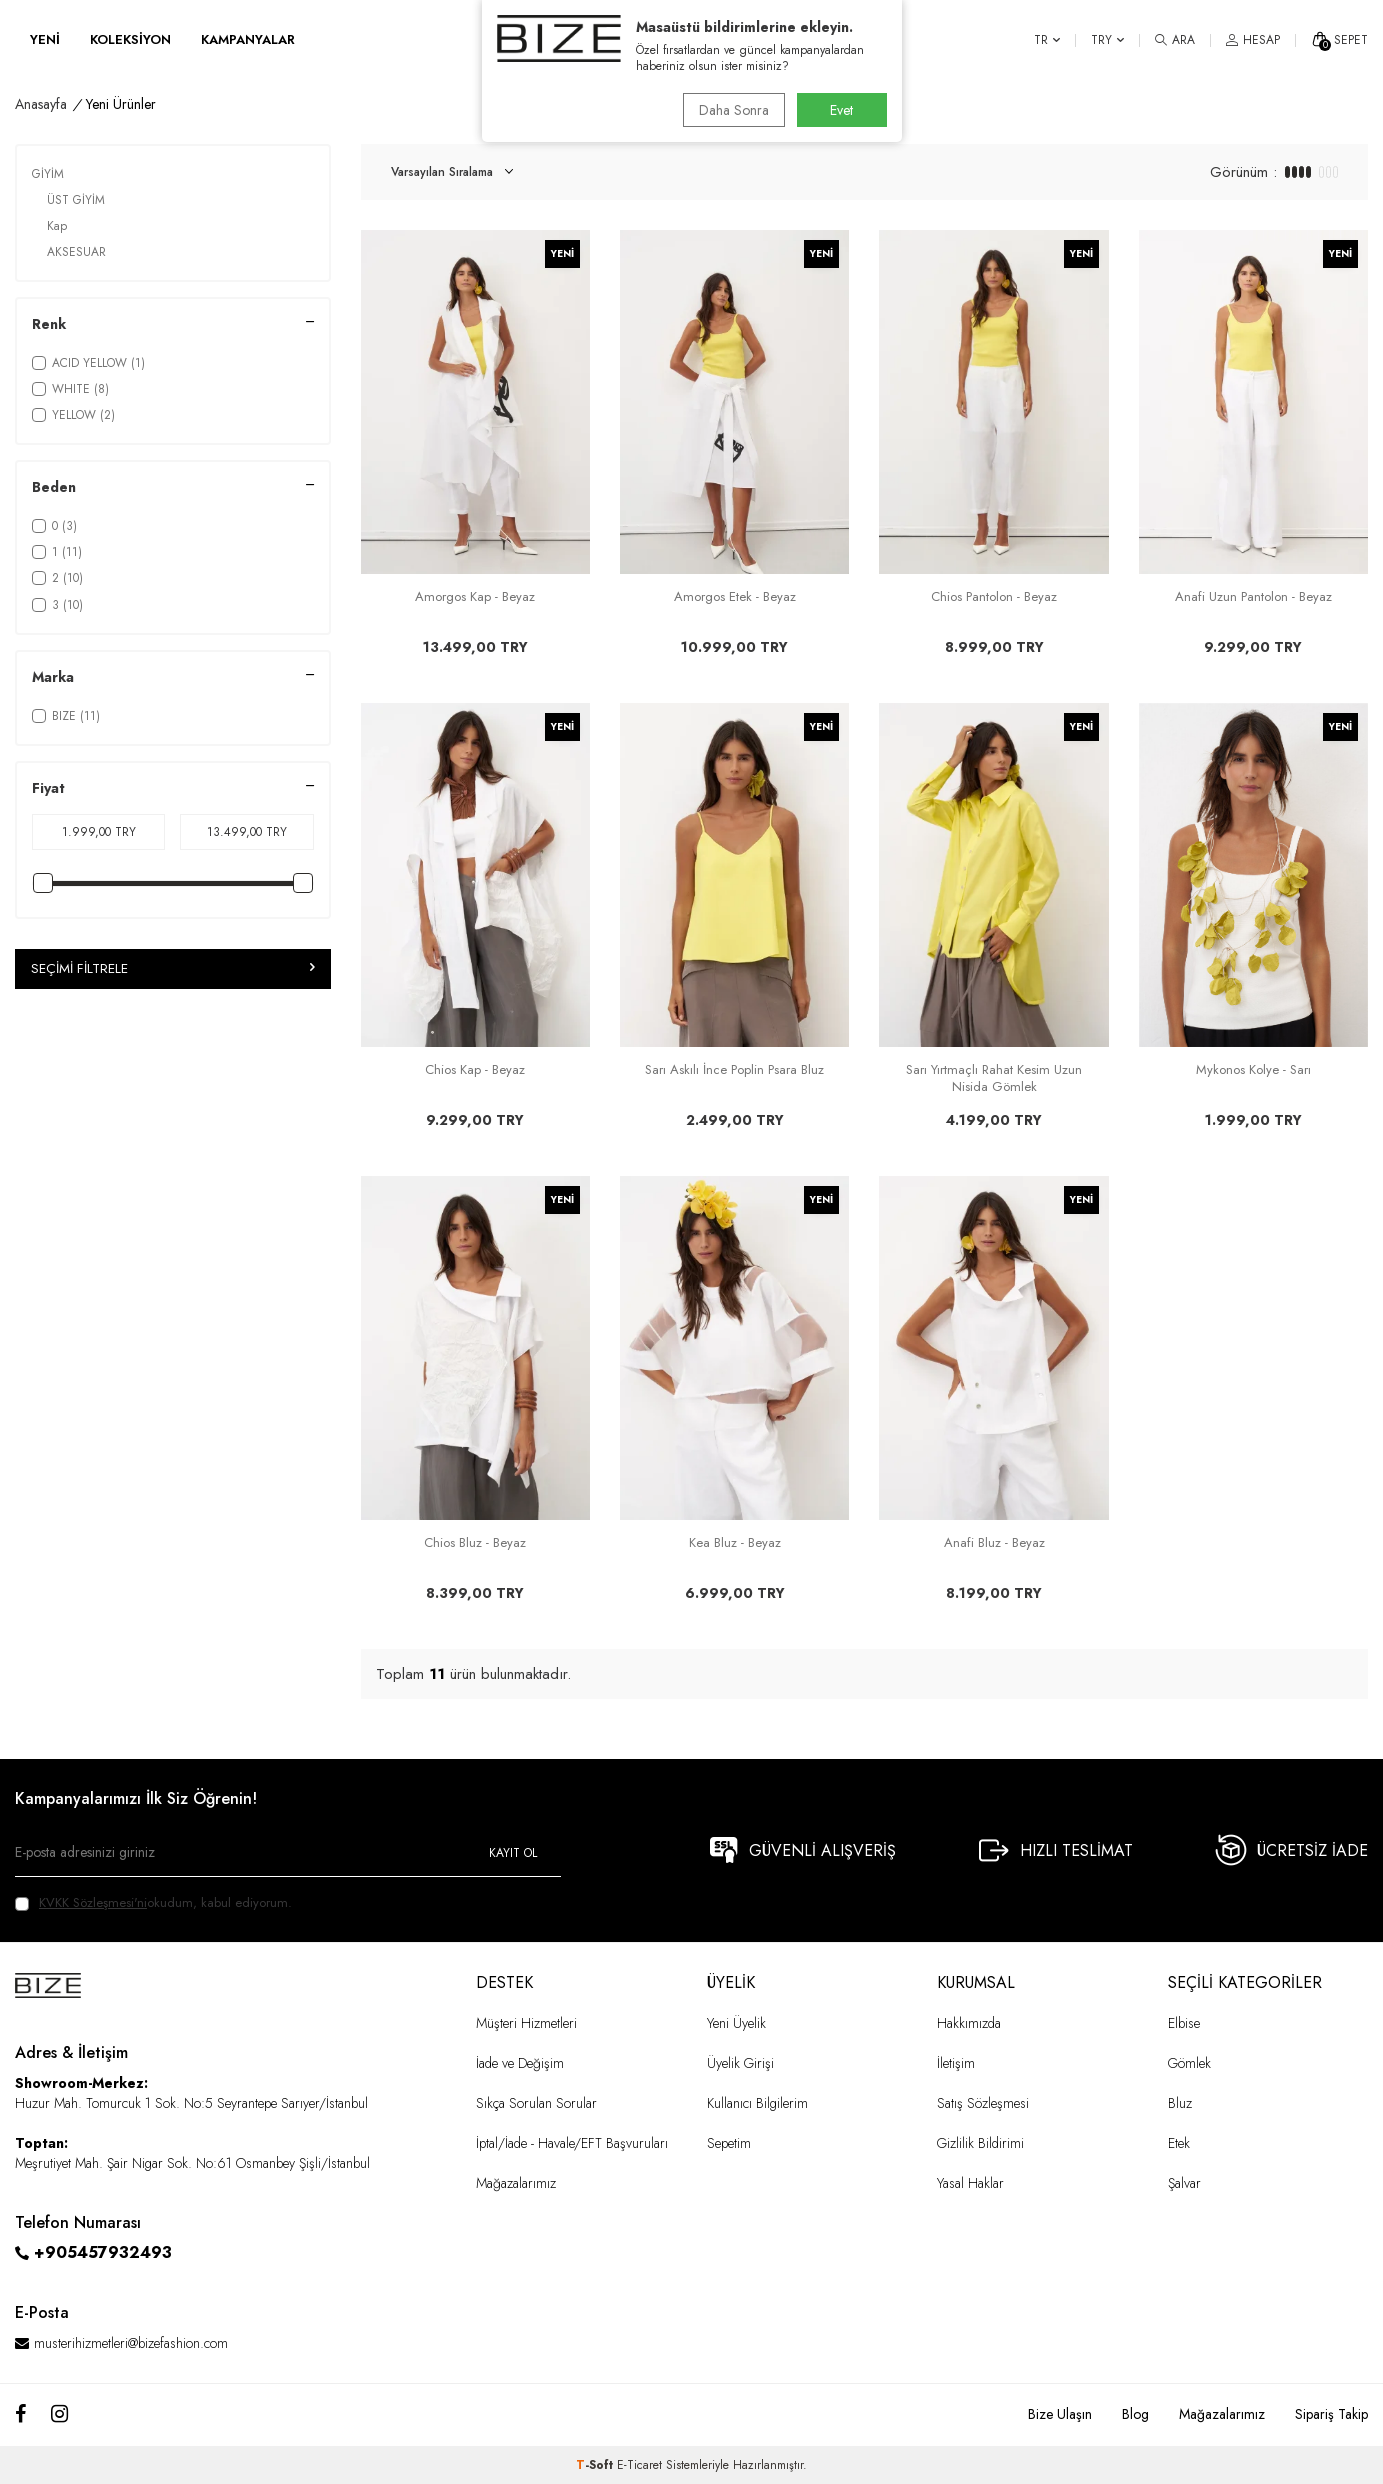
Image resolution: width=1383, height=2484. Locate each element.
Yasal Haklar (970, 2183)
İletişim (956, 2063)
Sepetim (729, 2143)
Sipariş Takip (1331, 2414)
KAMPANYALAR (248, 39)
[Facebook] (20, 2415)
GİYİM (48, 174)
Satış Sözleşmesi (983, 2103)
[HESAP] (1253, 40)
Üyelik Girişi (740, 2063)
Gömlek (1189, 2063)
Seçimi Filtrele (173, 969)
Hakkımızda (969, 2023)
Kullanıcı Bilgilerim (757, 2103)
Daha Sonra (731, 110)
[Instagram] (59, 2415)
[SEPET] (1339, 40)
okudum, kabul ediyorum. (153, 1902)
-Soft (596, 2465)
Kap (57, 226)
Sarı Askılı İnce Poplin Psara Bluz (734, 1070)
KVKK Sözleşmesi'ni (93, 1902)
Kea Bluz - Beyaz (735, 1543)
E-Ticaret (639, 2465)
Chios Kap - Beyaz (475, 1070)
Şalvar (1184, 2183)
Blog (1135, 2414)
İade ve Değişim (520, 2063)
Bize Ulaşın (1060, 2414)
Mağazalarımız (516, 2183)
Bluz (1180, 2103)
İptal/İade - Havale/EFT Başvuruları (572, 2143)
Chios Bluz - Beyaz (475, 1543)
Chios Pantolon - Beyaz (994, 597)
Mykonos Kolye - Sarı (1253, 1070)
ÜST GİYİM (76, 200)
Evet (841, 110)
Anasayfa (41, 104)
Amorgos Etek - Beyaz (735, 597)
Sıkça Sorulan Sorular (536, 2103)
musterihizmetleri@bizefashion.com (131, 2343)
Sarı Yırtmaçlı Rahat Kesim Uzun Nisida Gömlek (994, 1079)
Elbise (1184, 2023)
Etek (1179, 2143)
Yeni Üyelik (736, 2023)
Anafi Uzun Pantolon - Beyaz (1253, 597)
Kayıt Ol (513, 1853)
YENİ (45, 39)
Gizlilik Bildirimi (980, 2143)
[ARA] (1175, 40)
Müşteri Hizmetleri (526, 2023)
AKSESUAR (76, 252)
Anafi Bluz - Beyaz (994, 1543)
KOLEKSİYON (130, 39)
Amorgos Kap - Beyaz (475, 597)
